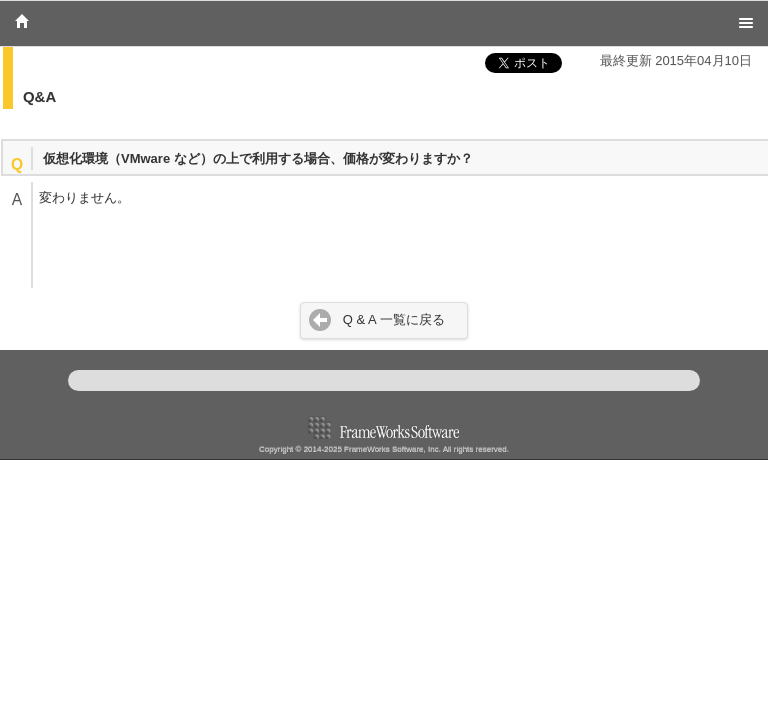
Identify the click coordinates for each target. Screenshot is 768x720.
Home (22, 21)
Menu (746, 23)
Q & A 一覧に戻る (394, 319)
